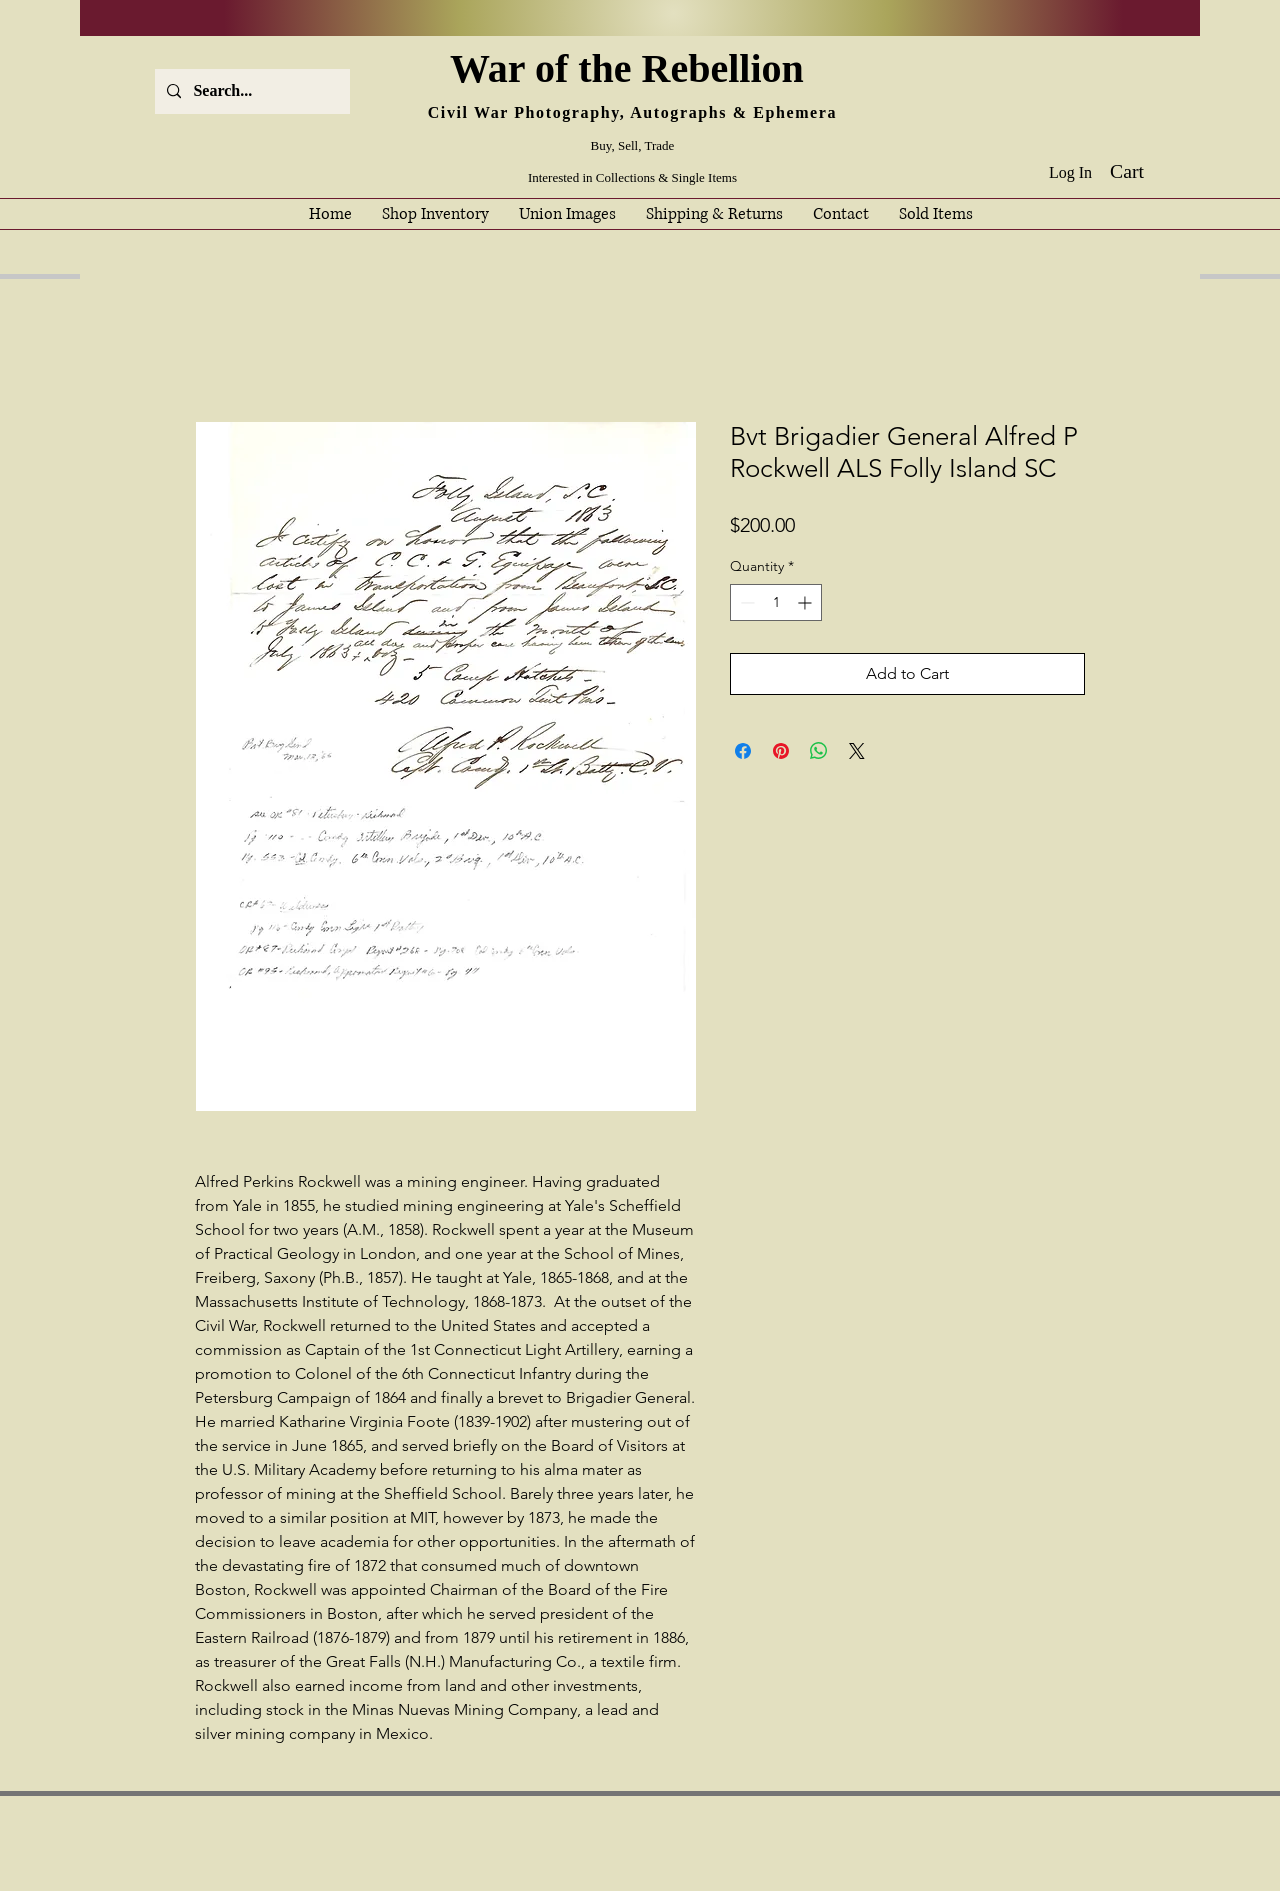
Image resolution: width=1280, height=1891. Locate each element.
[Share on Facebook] (743, 751)
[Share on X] (857, 751)
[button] (1141, 171)
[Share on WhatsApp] (819, 751)
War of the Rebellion (632, 68)
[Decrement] (745, 602)
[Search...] (250, 91)
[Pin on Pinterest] (781, 751)
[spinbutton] (776, 602)
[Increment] (806, 602)
